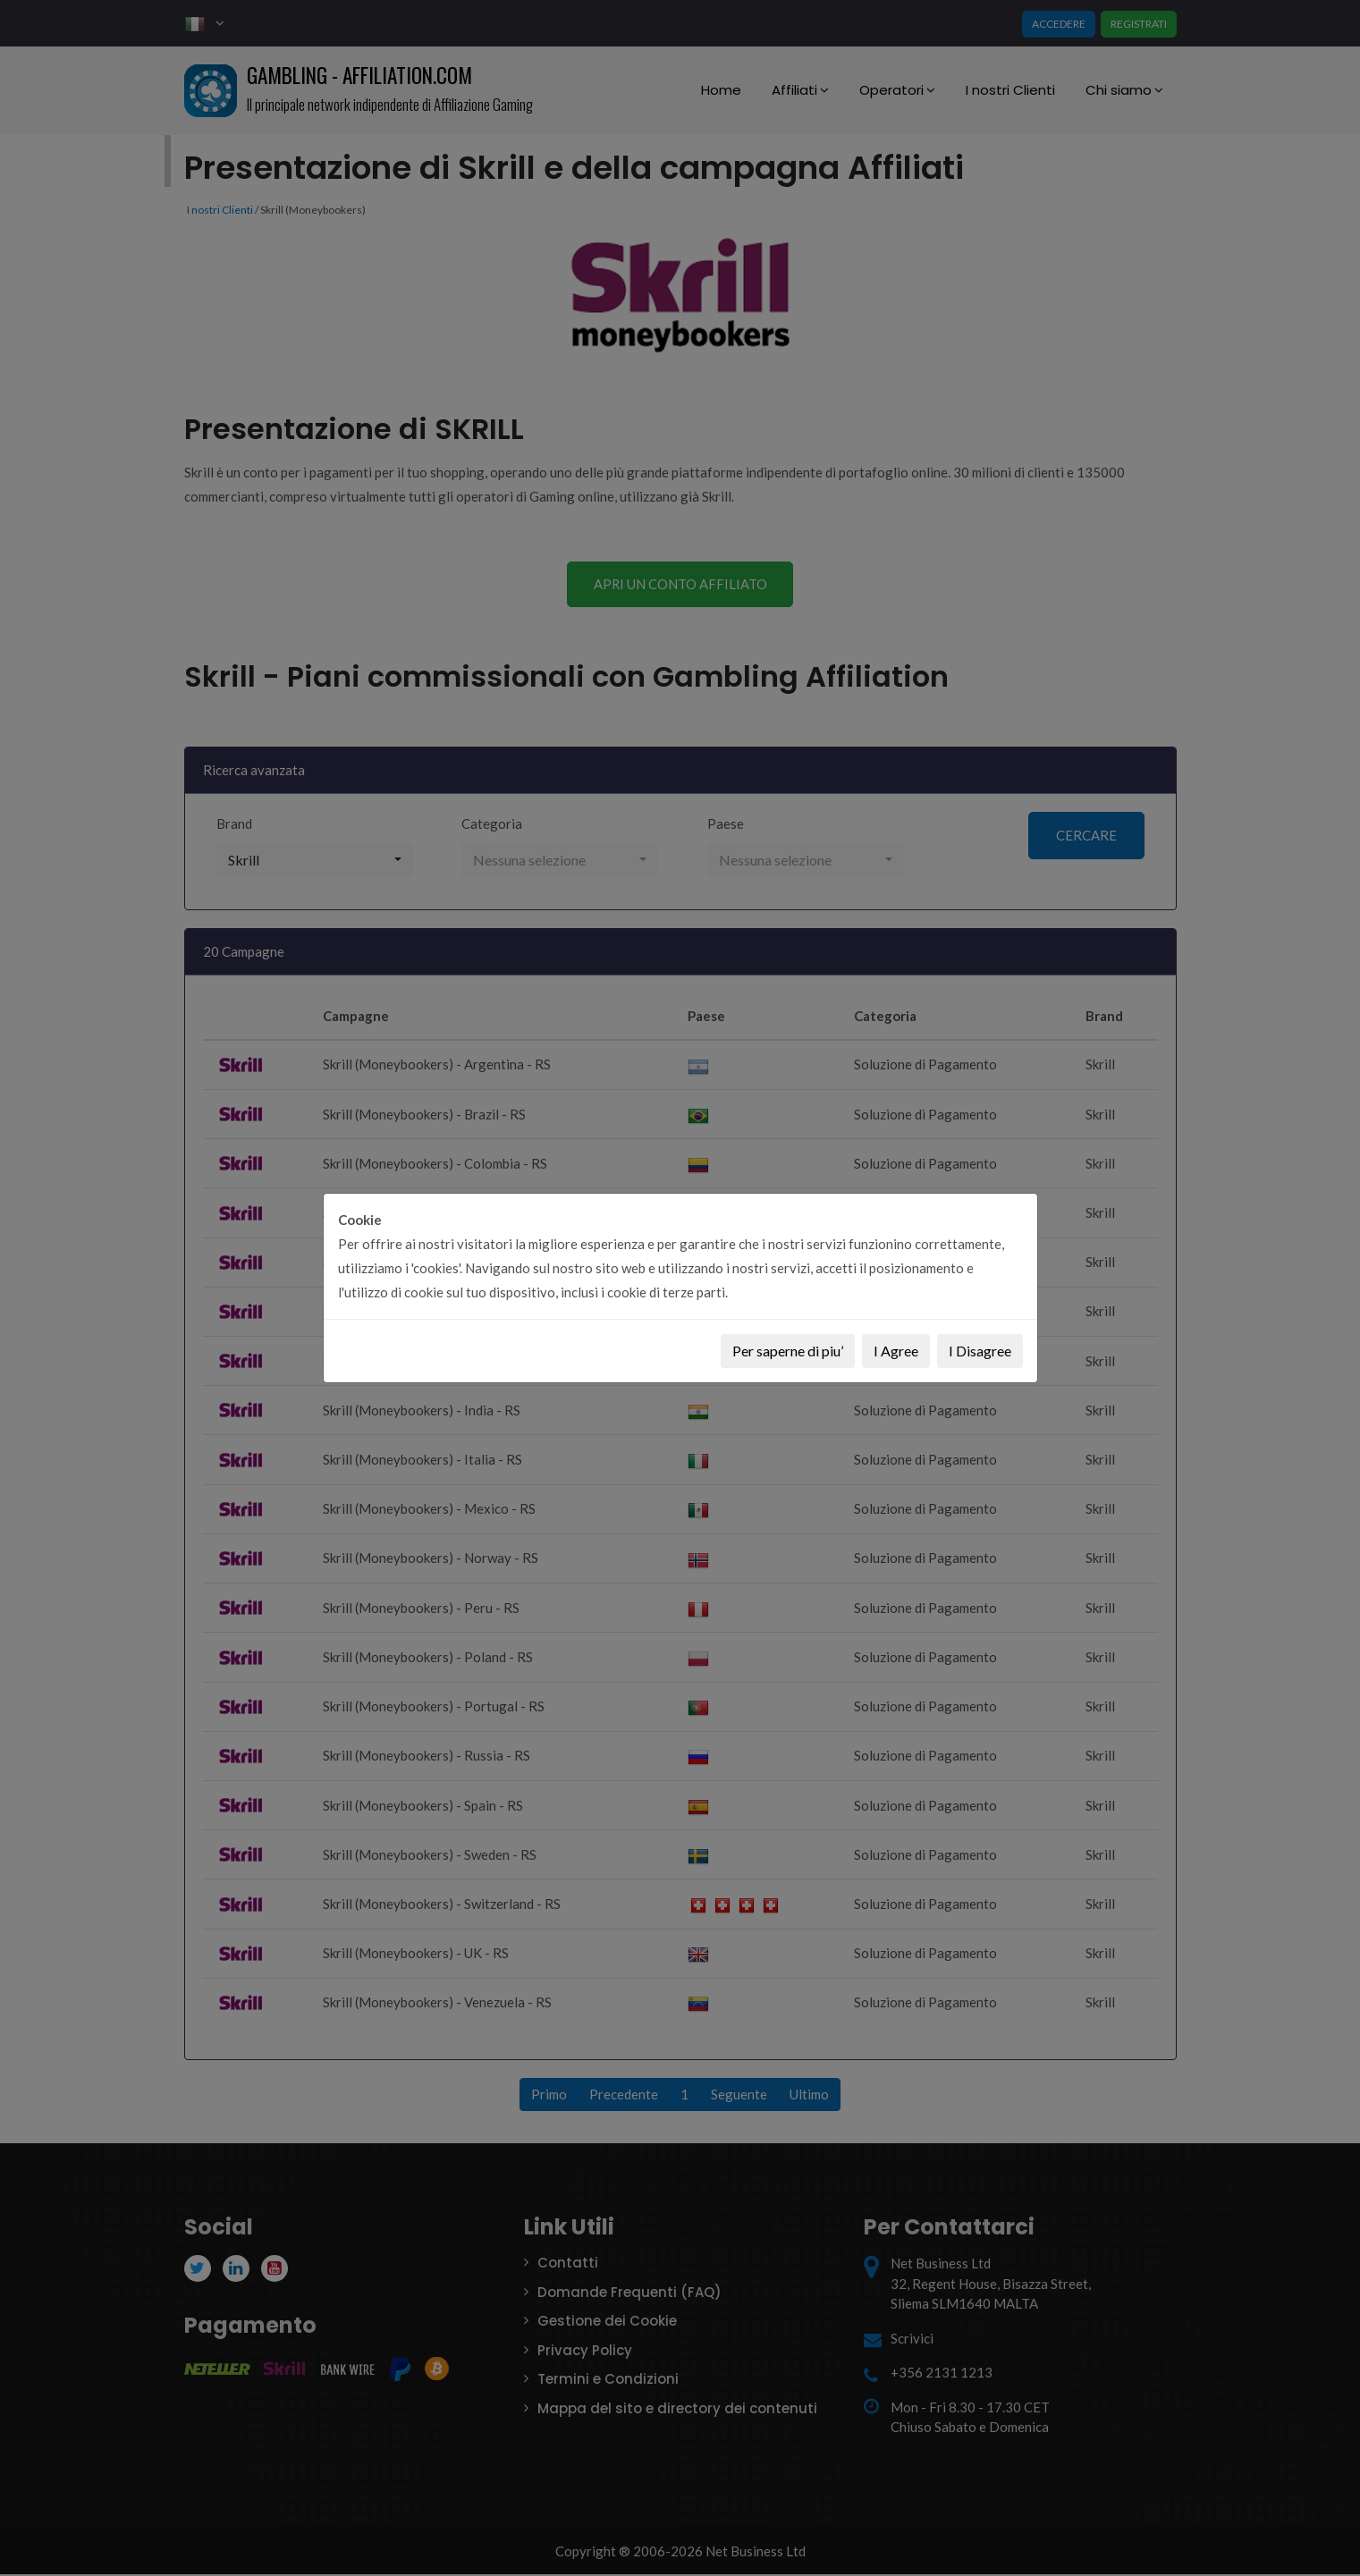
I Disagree (980, 1350)
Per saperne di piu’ (787, 1350)
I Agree (896, 1350)
